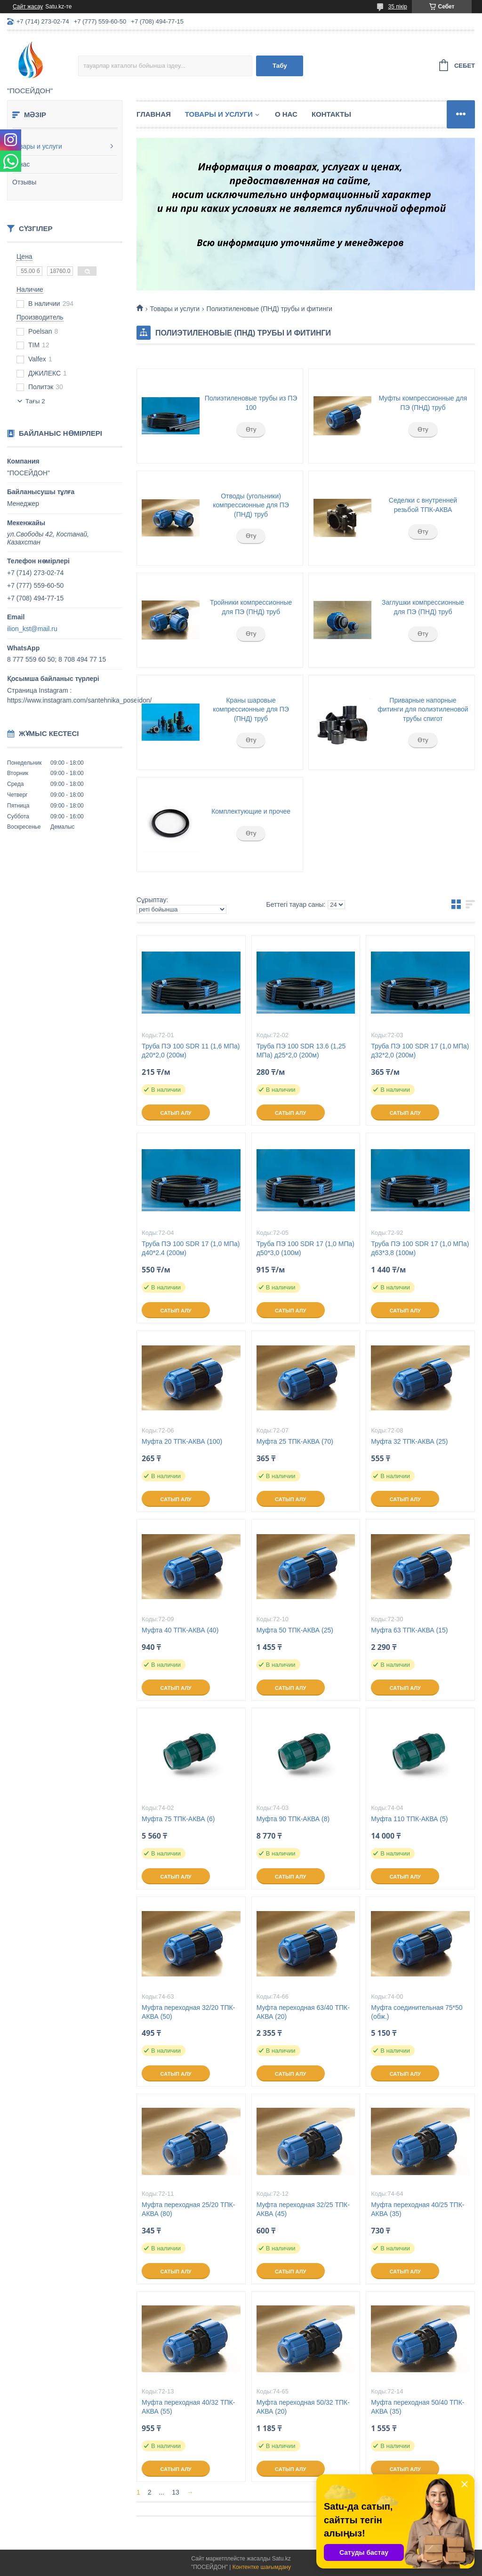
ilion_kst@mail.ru (32, 628)
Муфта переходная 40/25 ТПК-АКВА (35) (417, 2209)
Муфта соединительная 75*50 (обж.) (416, 2012)
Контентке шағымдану (262, 2567)
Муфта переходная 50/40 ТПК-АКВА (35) (417, 2407)
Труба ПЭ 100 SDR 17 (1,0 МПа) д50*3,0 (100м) (305, 1248)
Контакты (331, 114)
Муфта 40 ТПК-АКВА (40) (180, 1630)
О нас (21, 164)
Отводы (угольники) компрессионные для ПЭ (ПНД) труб (251, 505)
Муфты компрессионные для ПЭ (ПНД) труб (423, 402)
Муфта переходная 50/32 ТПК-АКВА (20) (303, 2407)
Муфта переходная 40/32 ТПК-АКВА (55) (188, 2407)
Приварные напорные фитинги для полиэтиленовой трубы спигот (423, 709)
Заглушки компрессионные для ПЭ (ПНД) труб (423, 607)
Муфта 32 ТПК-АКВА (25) (409, 1441)
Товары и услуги (37, 146)
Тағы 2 (35, 401)
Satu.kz (281, 2558)
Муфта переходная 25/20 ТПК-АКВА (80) (188, 2209)
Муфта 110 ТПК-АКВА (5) (409, 1819)
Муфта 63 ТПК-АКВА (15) (409, 1630)
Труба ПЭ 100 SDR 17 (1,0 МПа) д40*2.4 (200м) (191, 1248)
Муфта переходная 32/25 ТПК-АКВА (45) (303, 2209)
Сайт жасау (28, 6)
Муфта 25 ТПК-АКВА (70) (295, 1441)
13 (175, 2492)
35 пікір (397, 6)
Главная (154, 114)
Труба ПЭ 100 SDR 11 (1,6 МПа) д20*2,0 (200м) (191, 1050)
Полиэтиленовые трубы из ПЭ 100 (251, 402)
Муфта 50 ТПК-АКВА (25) (295, 1630)
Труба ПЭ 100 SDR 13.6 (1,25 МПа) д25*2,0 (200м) (301, 1050)
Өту (251, 429)
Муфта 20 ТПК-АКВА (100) (182, 1441)
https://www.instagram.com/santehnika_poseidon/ (79, 700)
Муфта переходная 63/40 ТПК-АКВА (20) (303, 2012)
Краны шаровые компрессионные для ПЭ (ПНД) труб (251, 709)
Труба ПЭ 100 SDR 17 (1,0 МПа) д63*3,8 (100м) (420, 1248)
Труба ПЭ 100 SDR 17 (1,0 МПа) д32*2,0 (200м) (420, 1050)
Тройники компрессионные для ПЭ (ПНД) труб (251, 607)
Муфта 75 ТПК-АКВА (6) (178, 1819)
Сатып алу (176, 1113)
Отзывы (24, 182)
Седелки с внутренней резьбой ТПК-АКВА (423, 504)
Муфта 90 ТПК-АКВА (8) (293, 1819)
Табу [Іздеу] (280, 65)
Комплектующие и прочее (250, 811)
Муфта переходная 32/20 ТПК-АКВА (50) (188, 2012)
